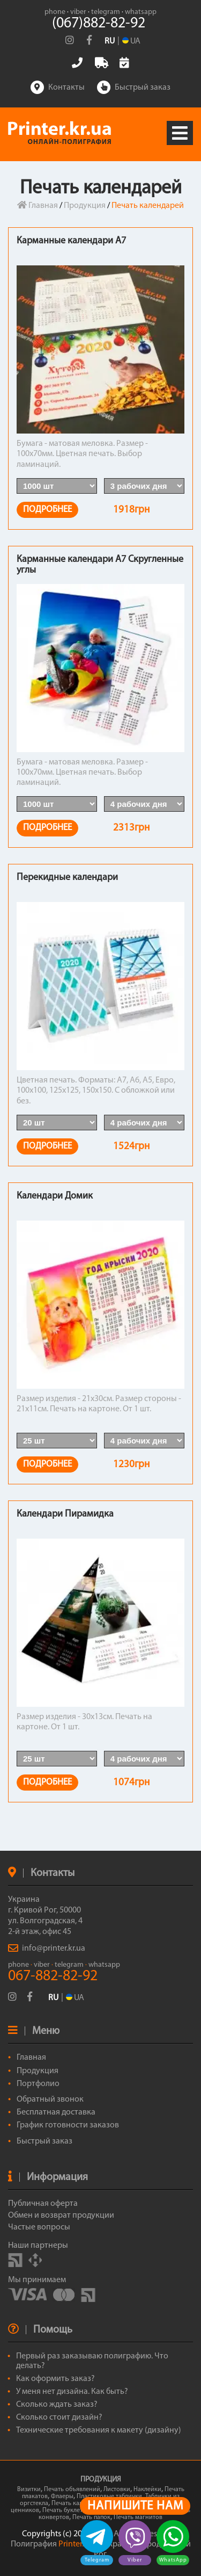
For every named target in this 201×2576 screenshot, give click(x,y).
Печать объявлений (72, 2489)
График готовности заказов (68, 2125)
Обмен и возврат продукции (61, 2215)
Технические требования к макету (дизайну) (98, 2430)
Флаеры (62, 2496)
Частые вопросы (39, 2227)
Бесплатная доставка (56, 2112)
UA (75, 1998)
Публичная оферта (43, 2203)
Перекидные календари (67, 877)
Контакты (58, 87)
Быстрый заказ (133, 87)
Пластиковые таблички (109, 2496)
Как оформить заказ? (55, 2379)
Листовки (116, 2489)
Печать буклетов (66, 2510)
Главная (37, 205)
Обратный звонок (50, 2099)
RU (110, 41)
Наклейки (147, 2489)
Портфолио (38, 2084)
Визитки (29, 2489)
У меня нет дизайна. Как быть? (72, 2391)
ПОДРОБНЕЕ (47, 509)
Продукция (85, 205)
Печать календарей (79, 2503)
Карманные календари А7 (71, 241)
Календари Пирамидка (65, 1514)
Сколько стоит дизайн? (59, 2417)
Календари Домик (55, 1196)
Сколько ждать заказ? (57, 2404)
